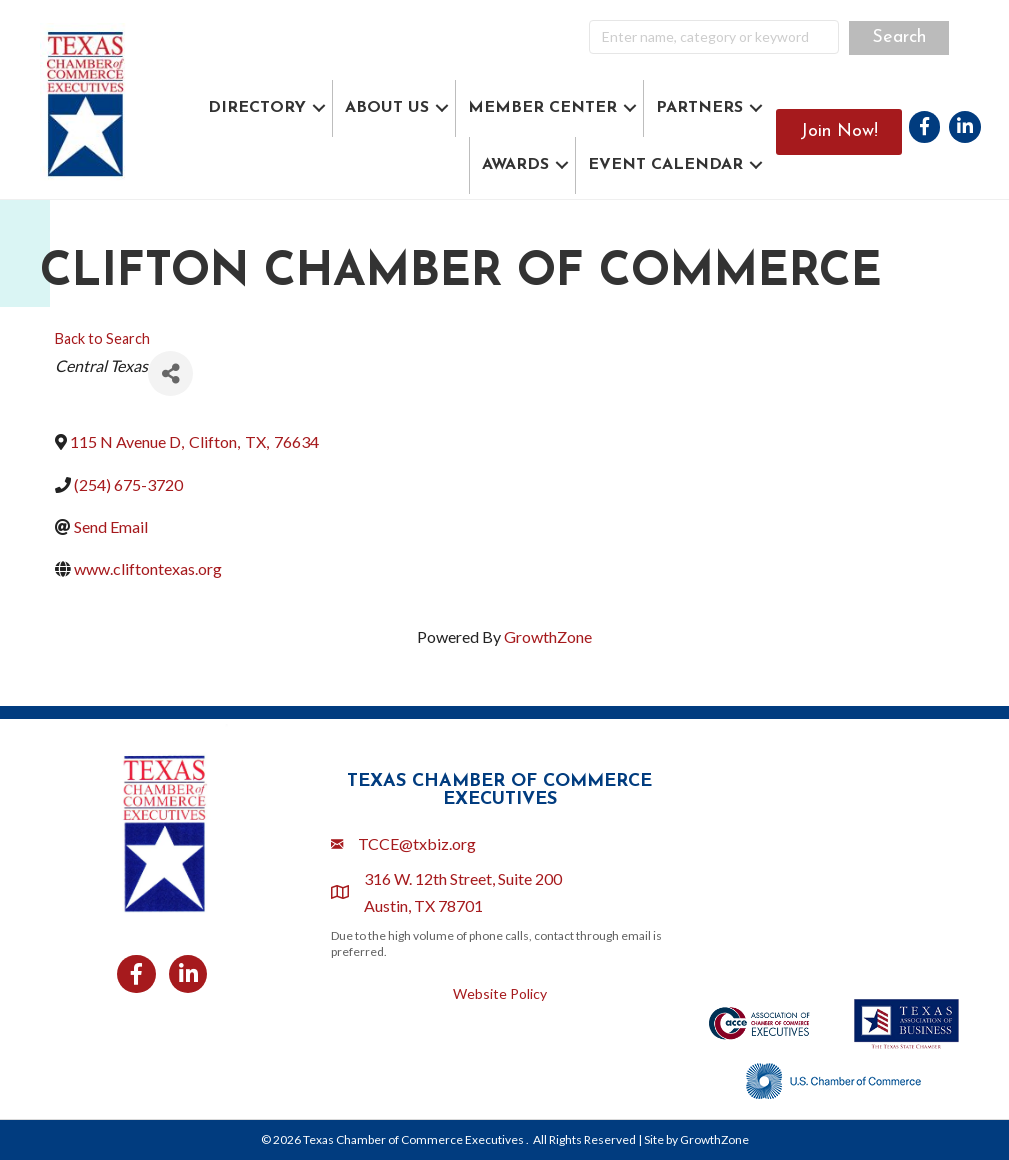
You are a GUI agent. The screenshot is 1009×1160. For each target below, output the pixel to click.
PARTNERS (699, 108)
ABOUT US (387, 108)
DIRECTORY (257, 108)
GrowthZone (548, 636)
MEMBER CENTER (542, 108)
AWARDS (515, 165)
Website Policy (500, 993)
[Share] (170, 373)
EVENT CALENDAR (665, 165)
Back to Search (102, 338)
